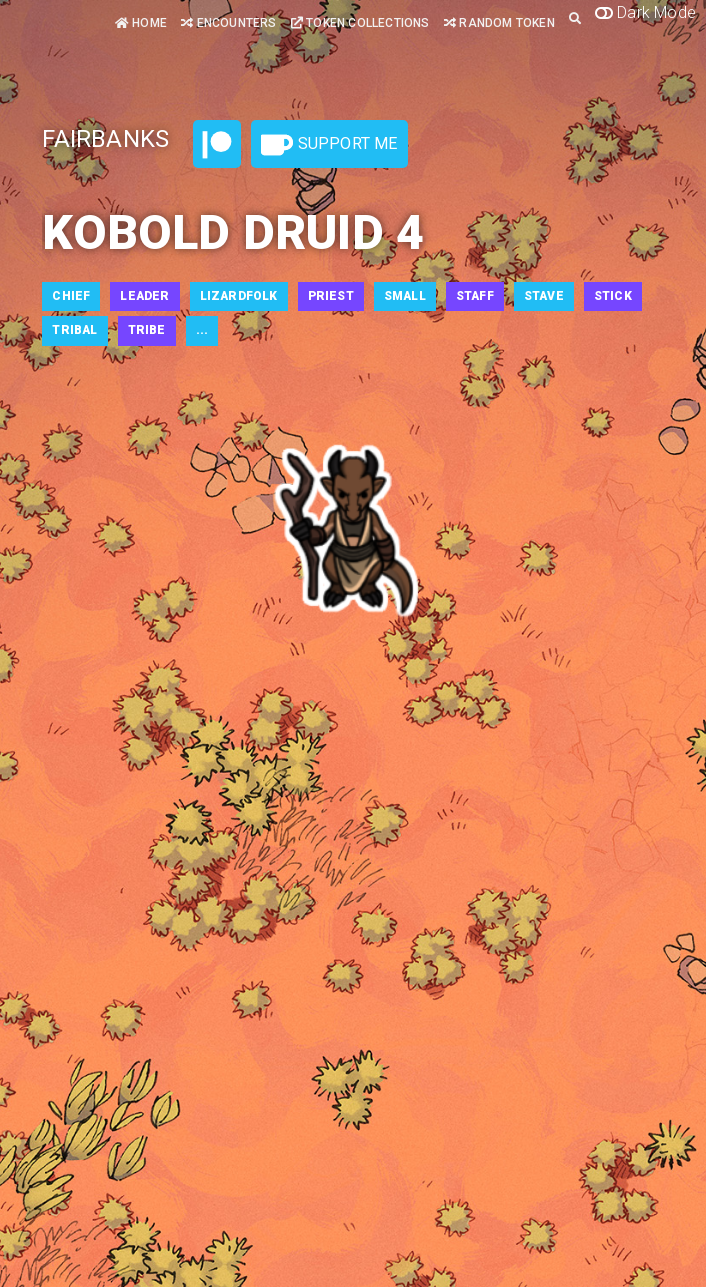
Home (141, 23)
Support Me (329, 145)
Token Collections (360, 23)
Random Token (499, 23)
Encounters (228, 23)
